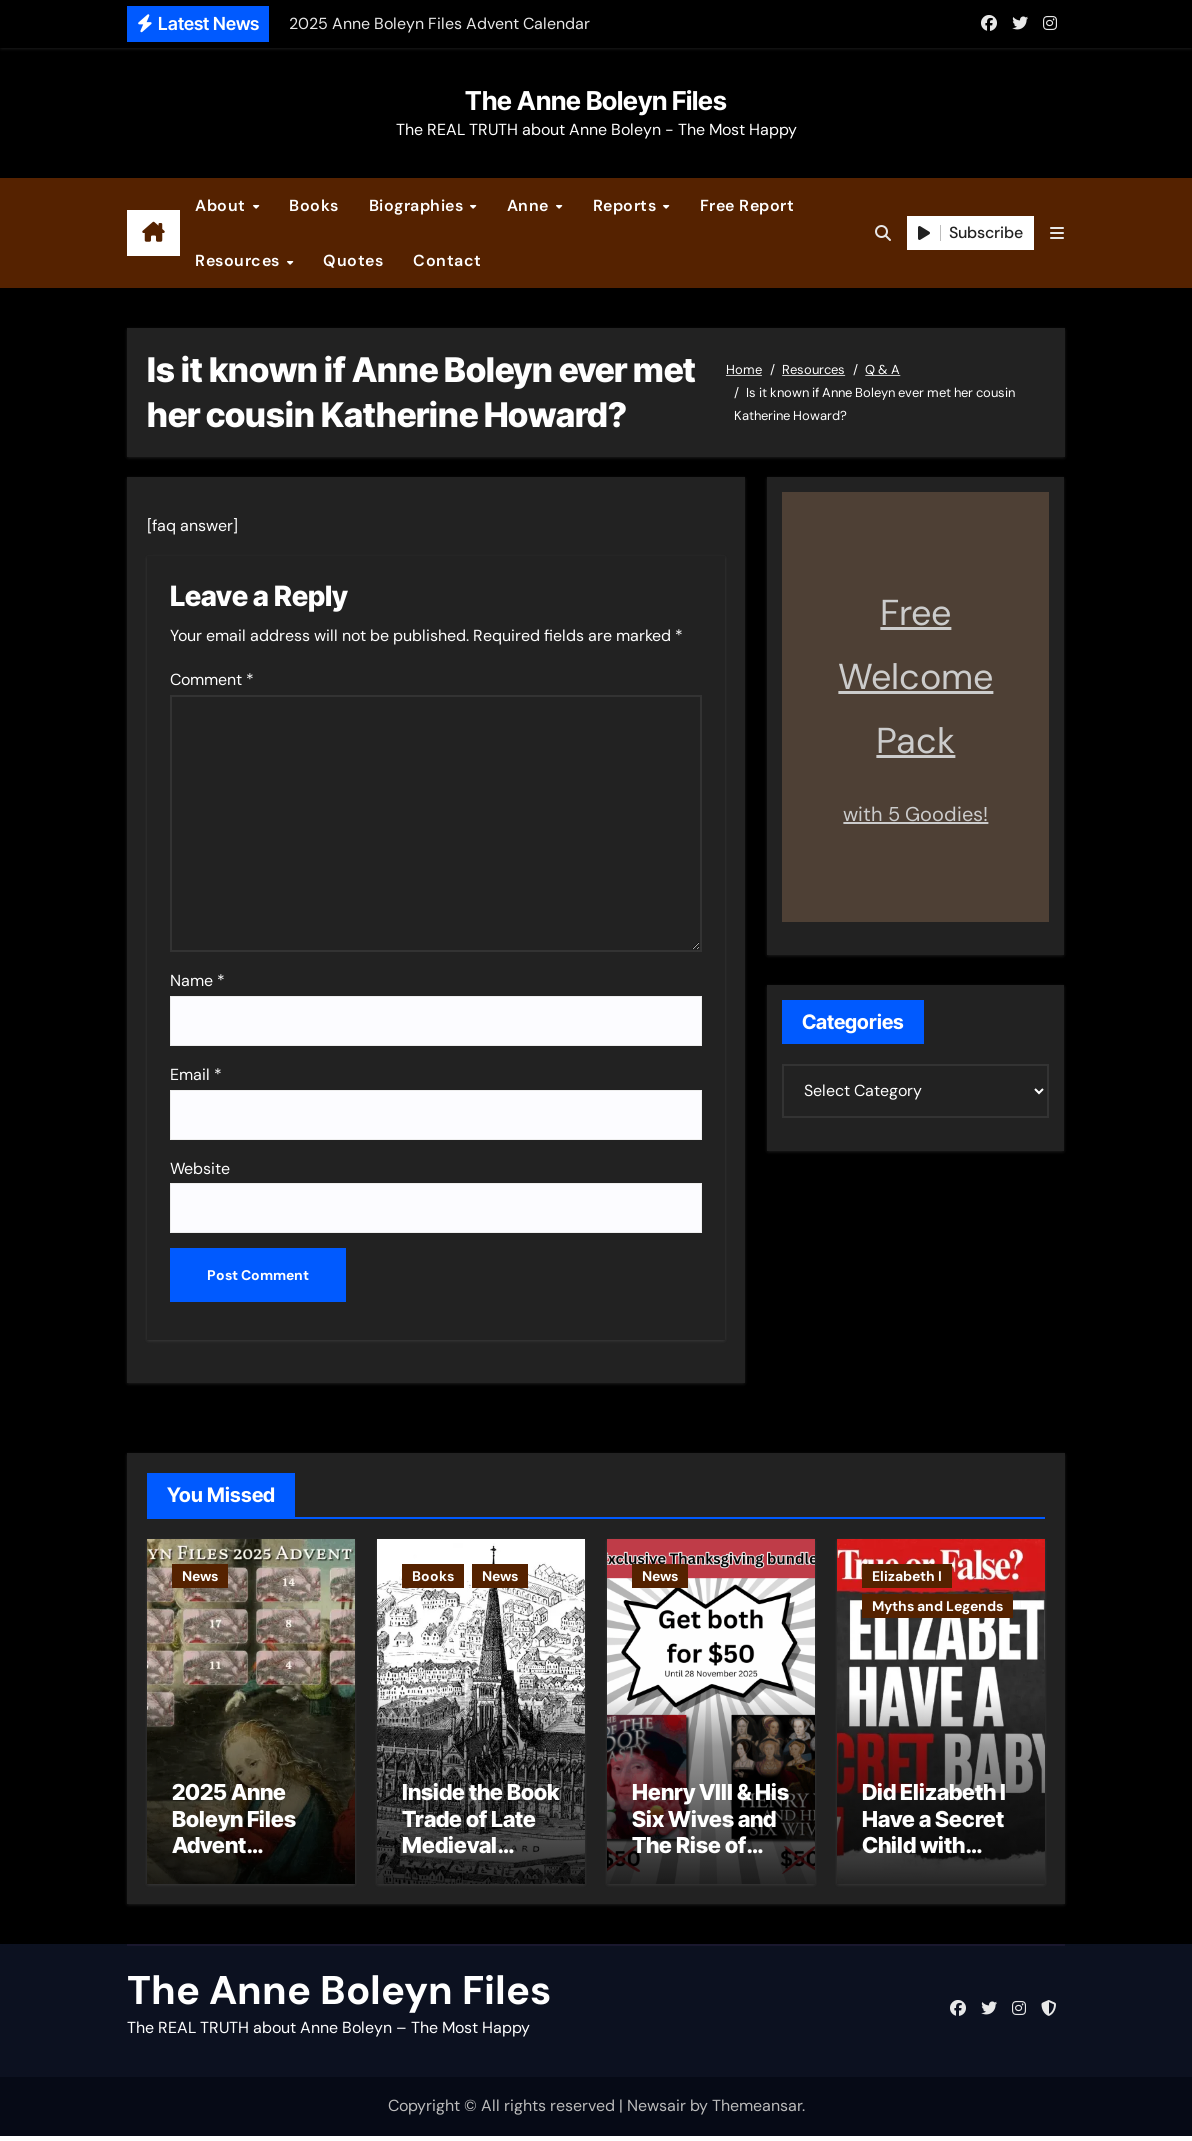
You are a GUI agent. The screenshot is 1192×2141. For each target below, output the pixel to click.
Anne (530, 205)
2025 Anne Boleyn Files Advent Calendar (234, 1837)
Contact (447, 260)
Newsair (656, 2111)
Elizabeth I (907, 1576)
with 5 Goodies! (915, 814)
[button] (1057, 233)
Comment (212, 679)
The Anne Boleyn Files (596, 100)
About (222, 205)
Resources (239, 260)
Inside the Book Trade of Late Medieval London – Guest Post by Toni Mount (480, 1864)
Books (314, 205)
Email (196, 1074)
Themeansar (757, 2111)
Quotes (353, 260)
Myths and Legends (937, 1606)
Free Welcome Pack (915, 676)
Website (200, 1168)
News (200, 1576)
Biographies (418, 205)
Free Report (747, 205)
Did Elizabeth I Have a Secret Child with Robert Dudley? (934, 1851)
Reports (627, 205)
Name (197, 980)
